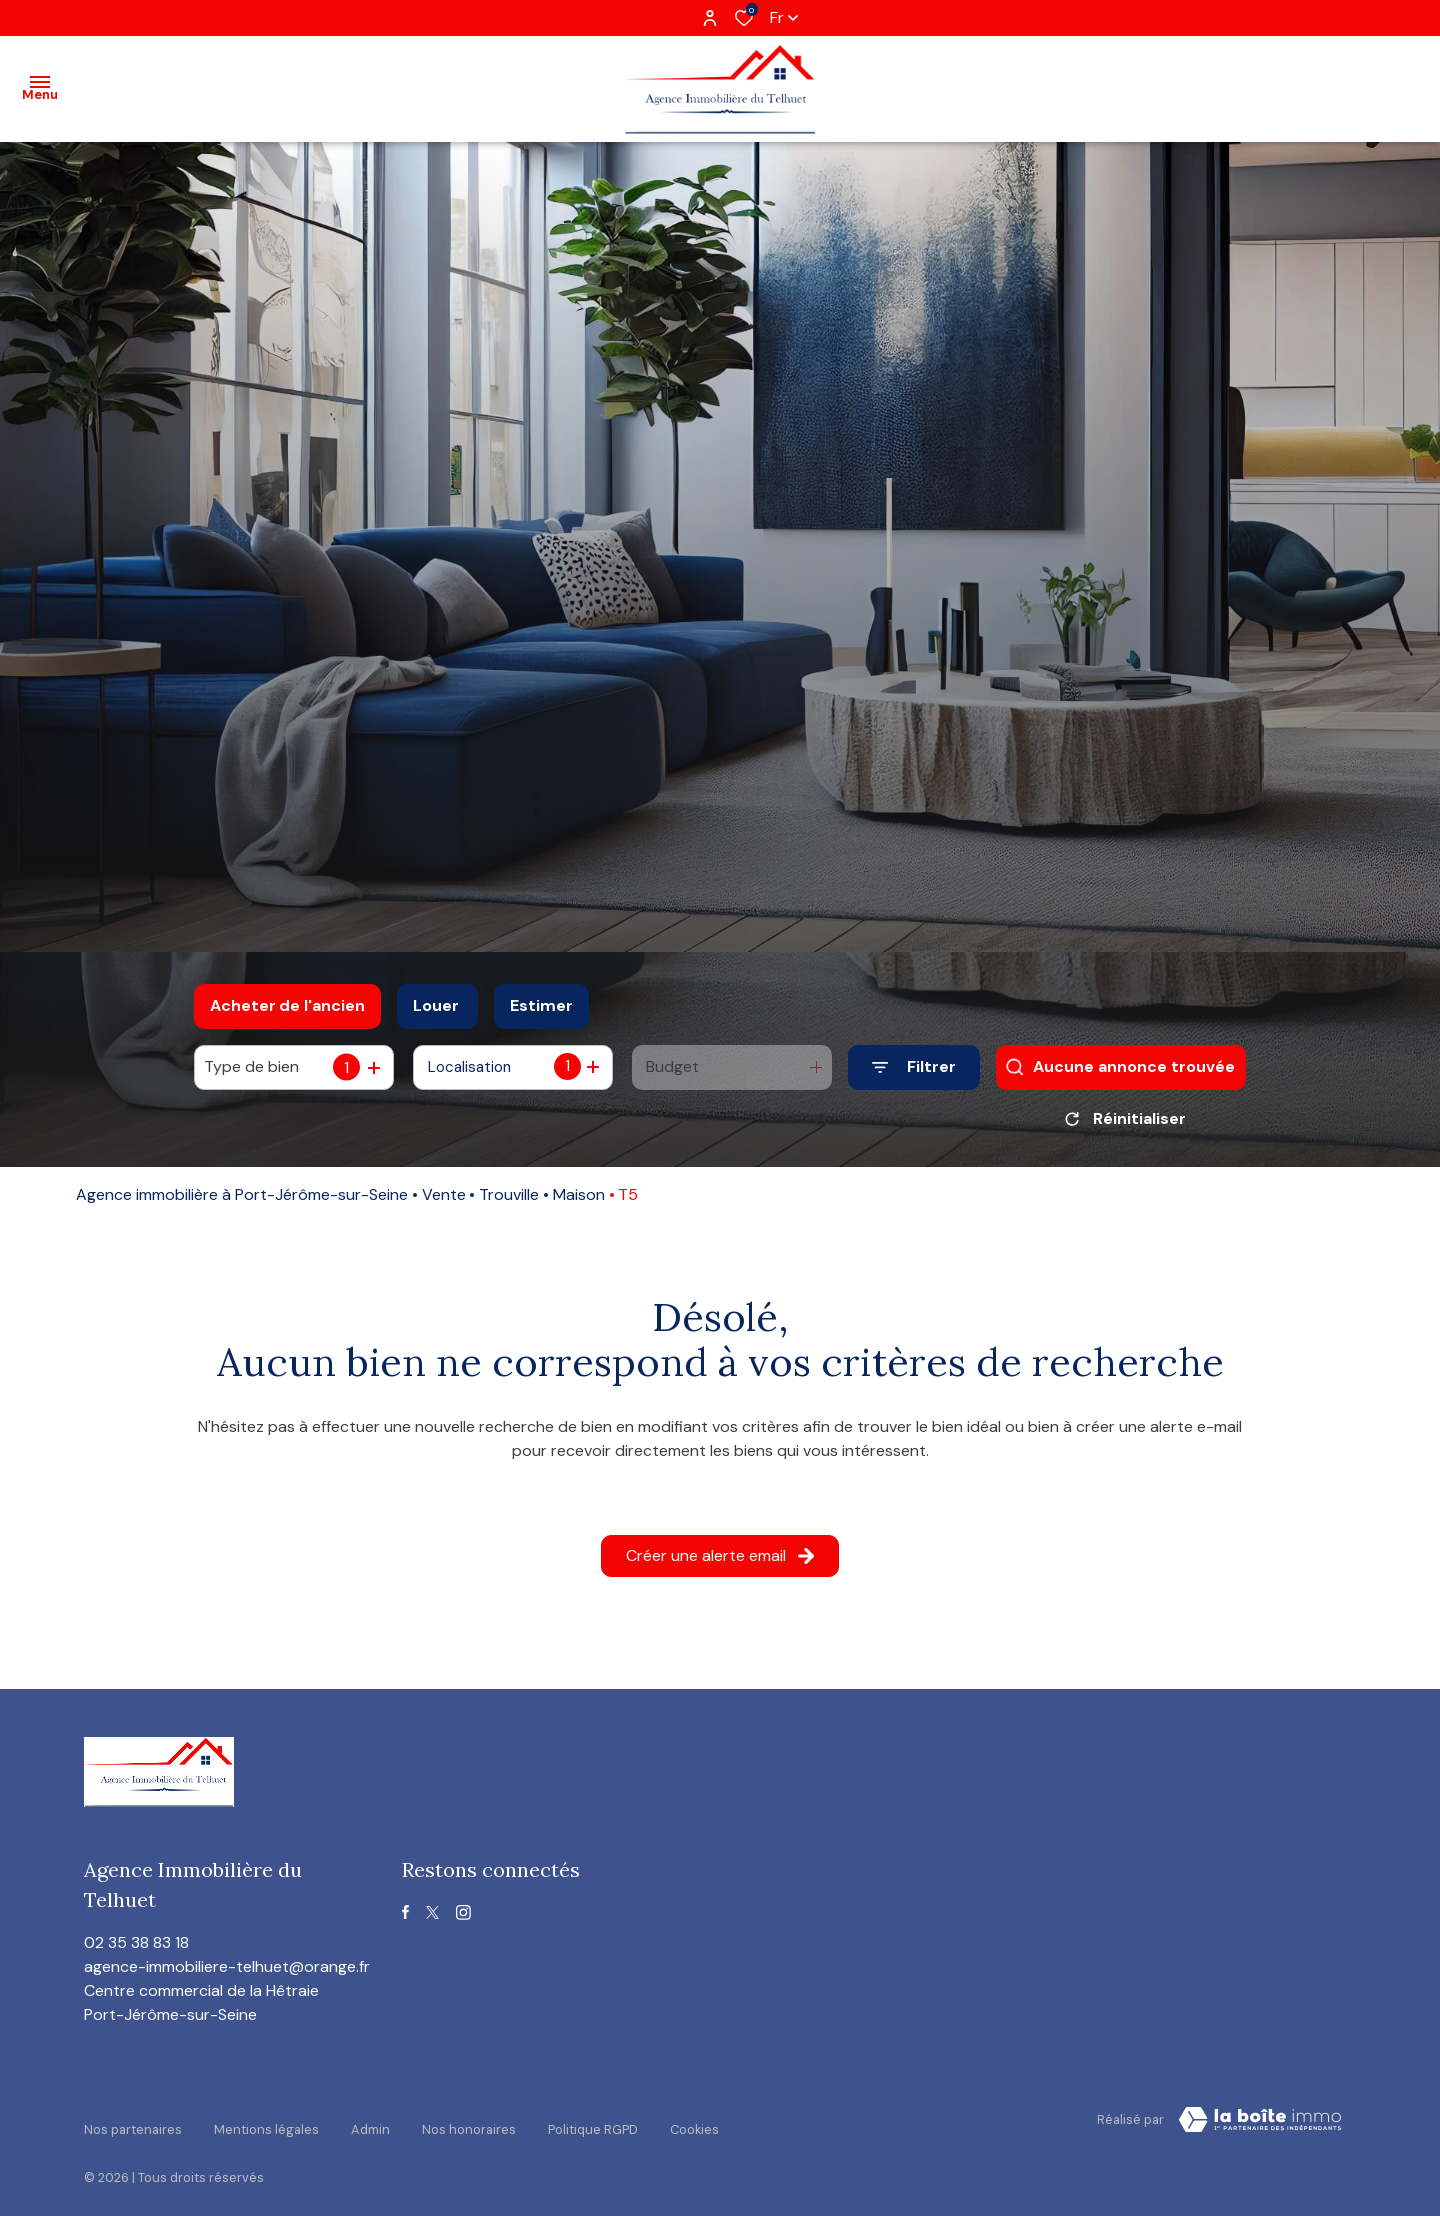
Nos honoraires (469, 2123)
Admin (370, 2123)
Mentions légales (266, 2123)
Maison (579, 1201)
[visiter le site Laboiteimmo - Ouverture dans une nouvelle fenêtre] (1260, 2127)
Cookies (694, 2123)
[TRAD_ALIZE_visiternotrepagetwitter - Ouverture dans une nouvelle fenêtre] (432, 1919)
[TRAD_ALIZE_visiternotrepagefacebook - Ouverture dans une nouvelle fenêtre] (405, 1919)
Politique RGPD (593, 2123)
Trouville (509, 1201)
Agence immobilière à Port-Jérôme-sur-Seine (242, 1201)
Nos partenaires (133, 2123)
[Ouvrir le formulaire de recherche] (914, 1067)
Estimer (541, 1005)
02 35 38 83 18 (136, 1949)
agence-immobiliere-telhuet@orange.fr (227, 1973)
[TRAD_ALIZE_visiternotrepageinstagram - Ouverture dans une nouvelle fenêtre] (463, 1919)
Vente (444, 1201)
